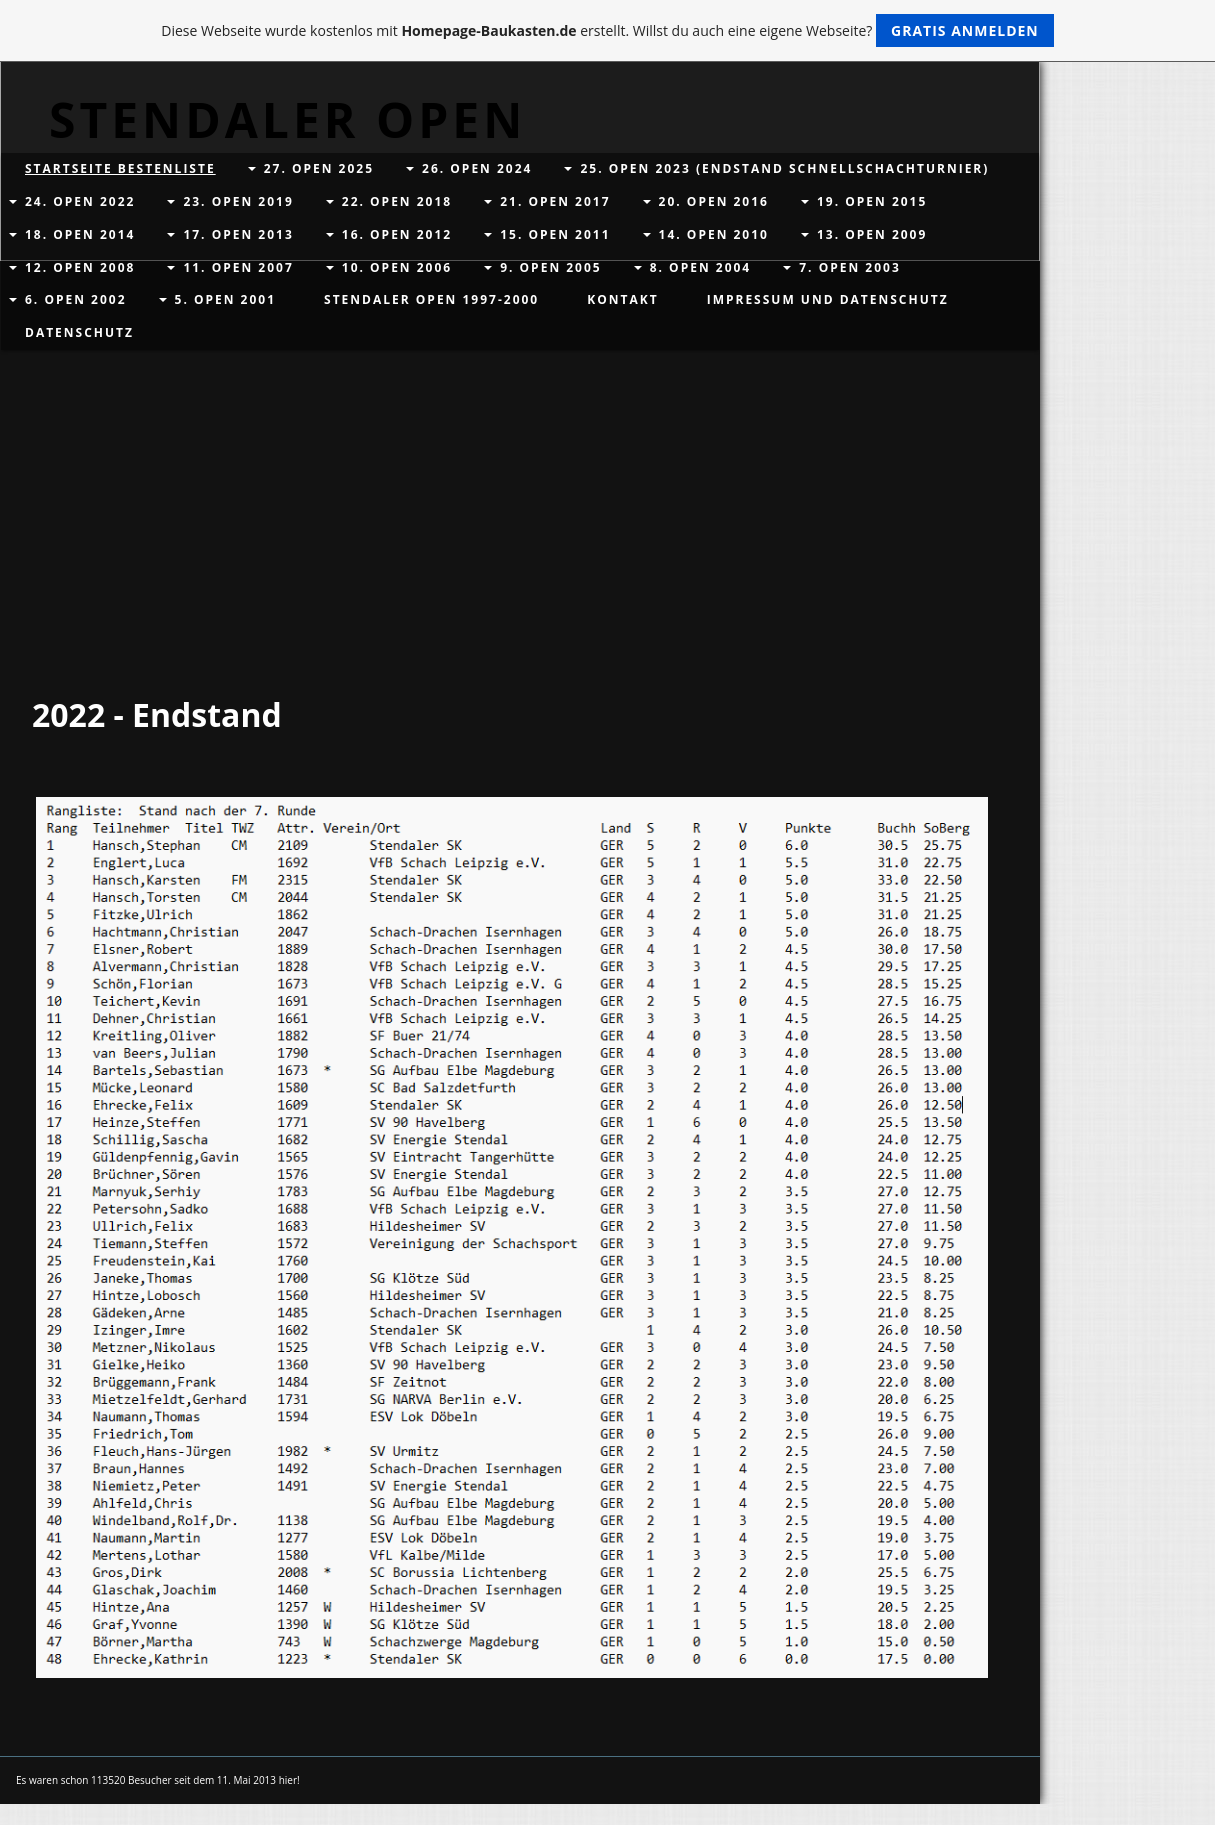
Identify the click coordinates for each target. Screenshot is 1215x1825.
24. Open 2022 (80, 201)
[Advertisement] (512, 532)
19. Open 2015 (872, 201)
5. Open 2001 (226, 299)
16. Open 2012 (397, 234)
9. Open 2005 (551, 267)
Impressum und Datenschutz (828, 299)
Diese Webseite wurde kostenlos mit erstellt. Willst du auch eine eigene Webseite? (607, 30)
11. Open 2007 (238, 267)
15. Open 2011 (555, 234)
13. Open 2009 (872, 234)
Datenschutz (79, 332)
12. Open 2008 (80, 267)
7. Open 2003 (850, 267)
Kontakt (622, 299)
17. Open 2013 (238, 234)
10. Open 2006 (397, 267)
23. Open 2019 (238, 201)
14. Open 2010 (714, 234)
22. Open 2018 (397, 201)
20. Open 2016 (714, 201)
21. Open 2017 (555, 201)
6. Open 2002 (76, 299)
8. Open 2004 (701, 267)
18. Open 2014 (80, 234)
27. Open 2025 (319, 168)
